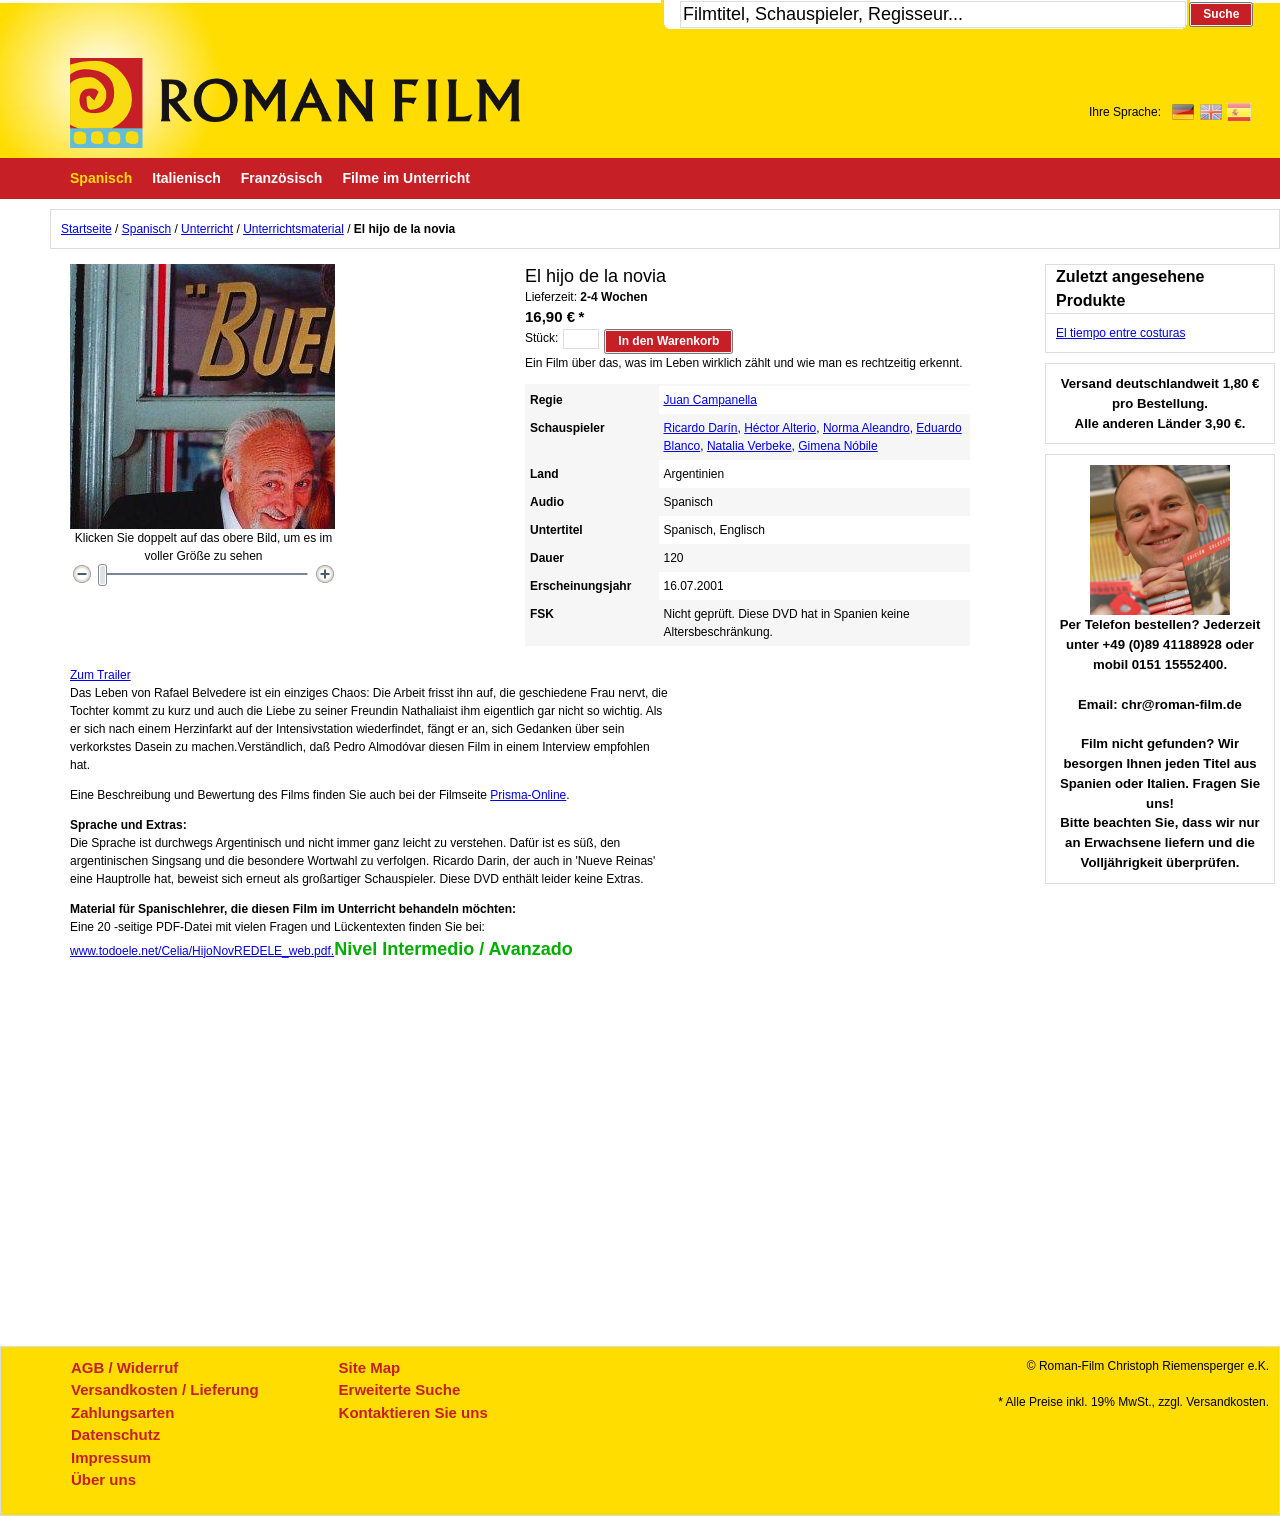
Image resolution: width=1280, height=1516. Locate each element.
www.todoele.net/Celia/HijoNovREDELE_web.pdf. (202, 951)
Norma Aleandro (866, 428)
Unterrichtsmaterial (293, 229)
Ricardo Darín (701, 428)
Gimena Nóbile (837, 446)
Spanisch (146, 229)
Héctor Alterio (780, 428)
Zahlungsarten (122, 1412)
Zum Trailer (100, 675)
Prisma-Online (528, 795)
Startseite (86, 229)
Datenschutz (115, 1434)
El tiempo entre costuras (1120, 333)
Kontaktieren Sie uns (413, 1412)
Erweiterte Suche (400, 1389)
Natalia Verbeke (749, 446)
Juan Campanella (710, 400)
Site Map (370, 1367)
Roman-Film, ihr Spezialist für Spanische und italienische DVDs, (295, 103)
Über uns (103, 1479)
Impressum (111, 1457)
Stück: (541, 338)
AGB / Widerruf (124, 1367)
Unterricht (207, 229)
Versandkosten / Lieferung (165, 1389)
